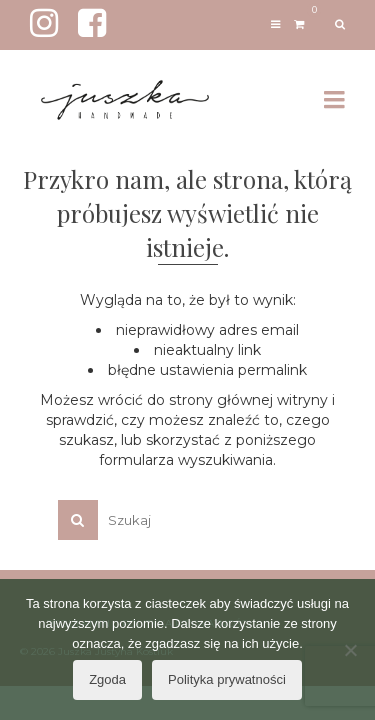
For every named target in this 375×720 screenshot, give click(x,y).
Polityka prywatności (227, 679)
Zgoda (107, 679)
